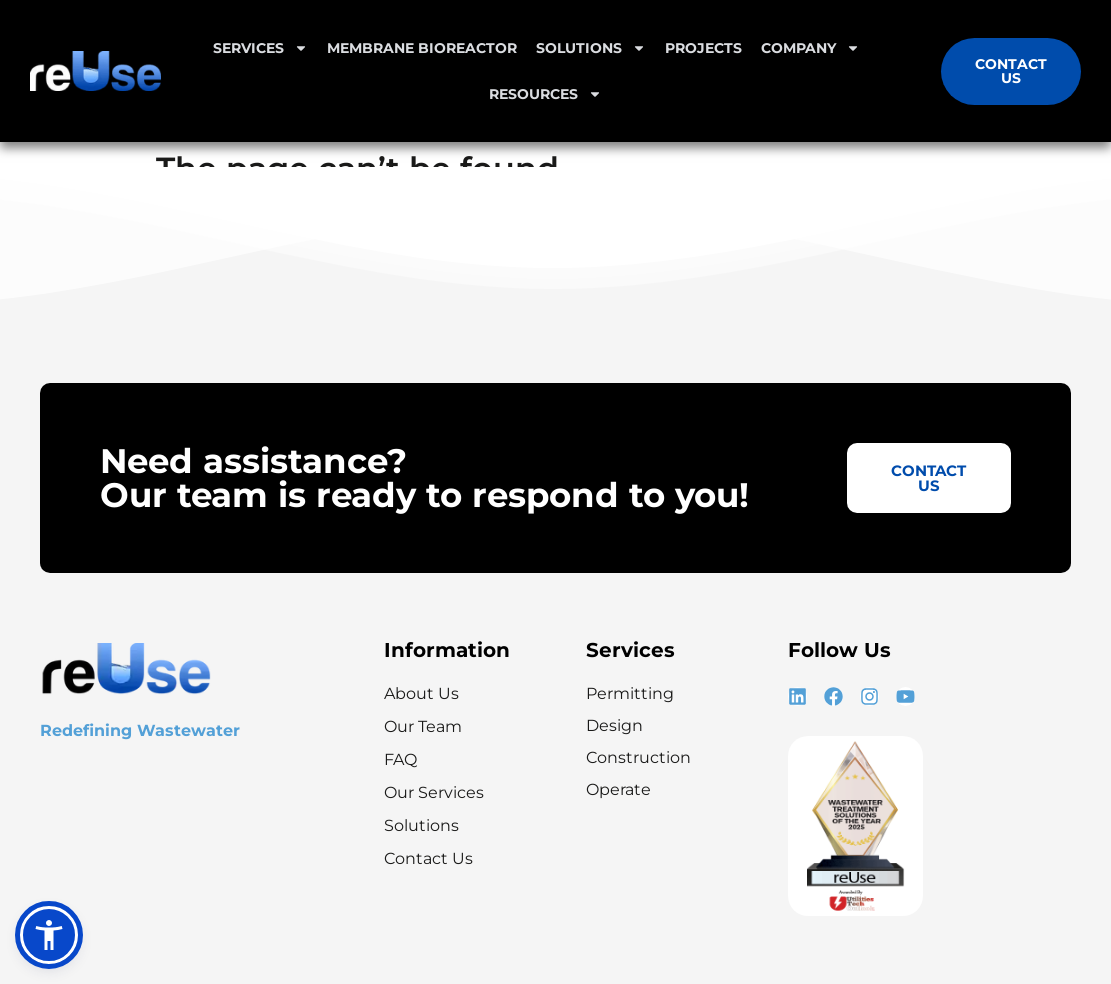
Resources (545, 94)
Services (260, 48)
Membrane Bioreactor (422, 48)
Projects (703, 48)
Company (810, 48)
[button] (49, 935)
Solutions (591, 48)
